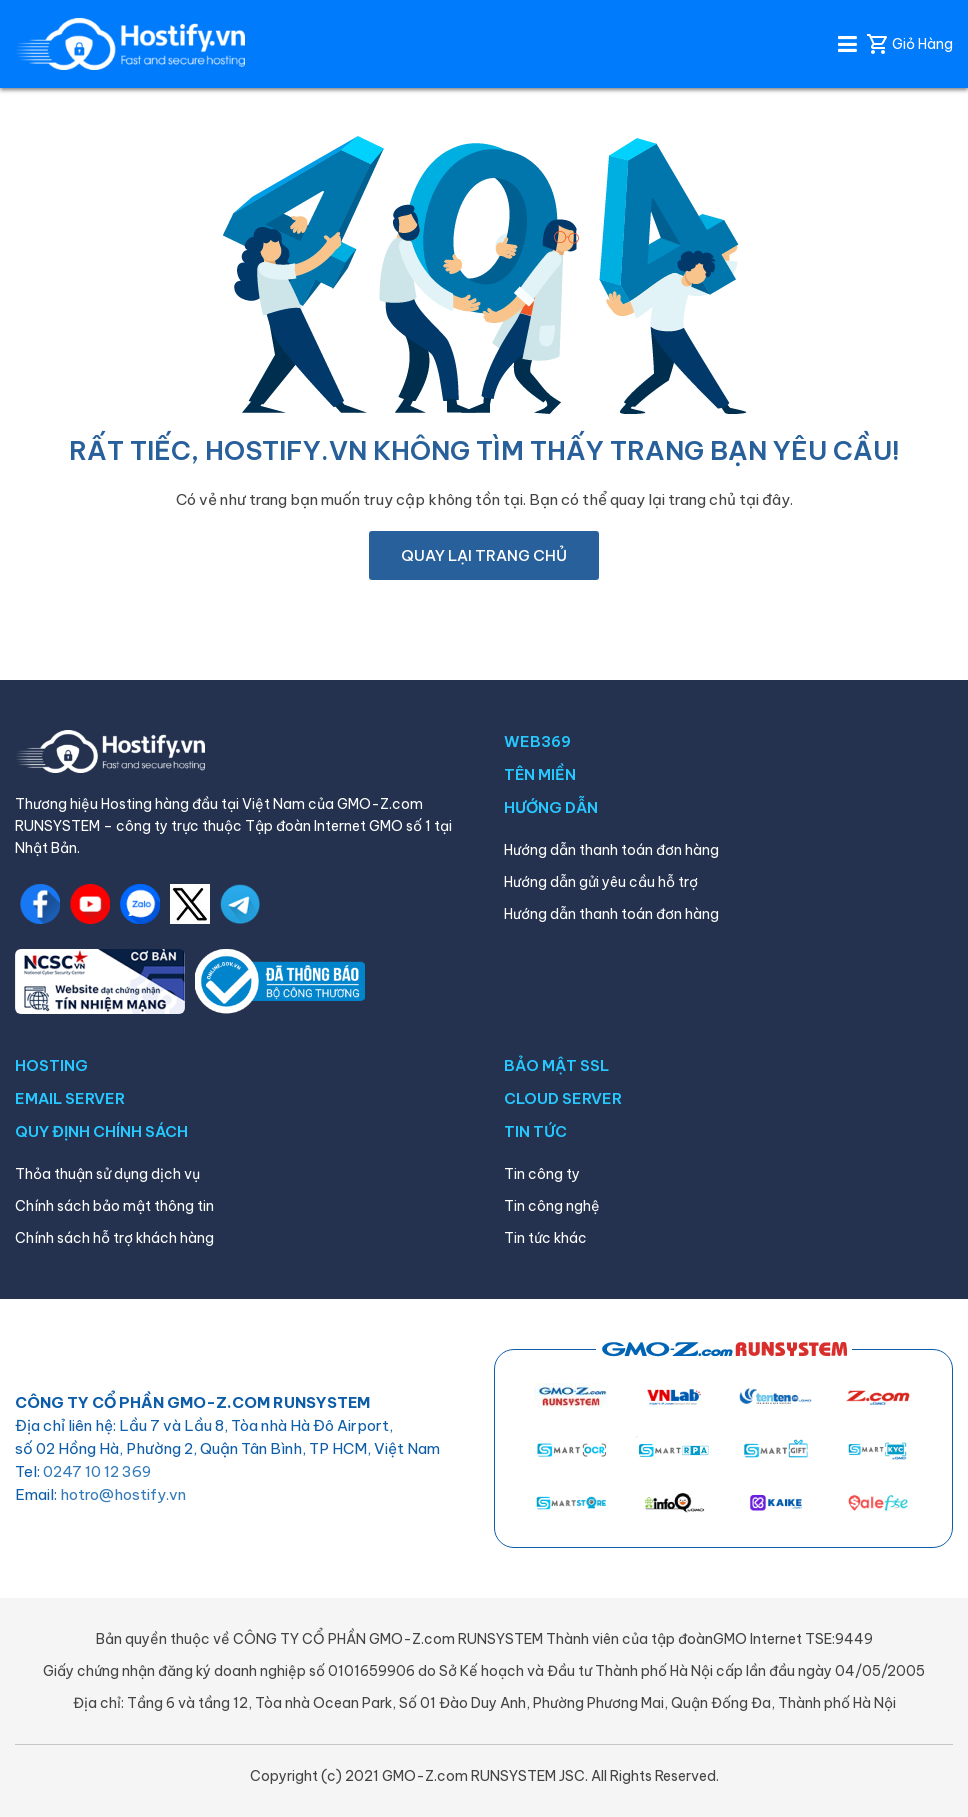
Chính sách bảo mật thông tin (114, 1206)
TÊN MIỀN (540, 774)
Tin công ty (542, 1174)
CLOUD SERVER (563, 1098)
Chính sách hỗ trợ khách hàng (114, 1238)
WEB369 (537, 741)
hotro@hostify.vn (123, 1494)
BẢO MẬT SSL (556, 1065)
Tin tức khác (545, 1238)
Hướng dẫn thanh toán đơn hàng (611, 850)
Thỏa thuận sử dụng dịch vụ (107, 1174)
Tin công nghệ (552, 1206)
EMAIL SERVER (70, 1098)
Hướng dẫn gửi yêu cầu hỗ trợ (601, 882)
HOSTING (51, 1065)
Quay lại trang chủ (484, 555)
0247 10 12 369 (97, 1471)
